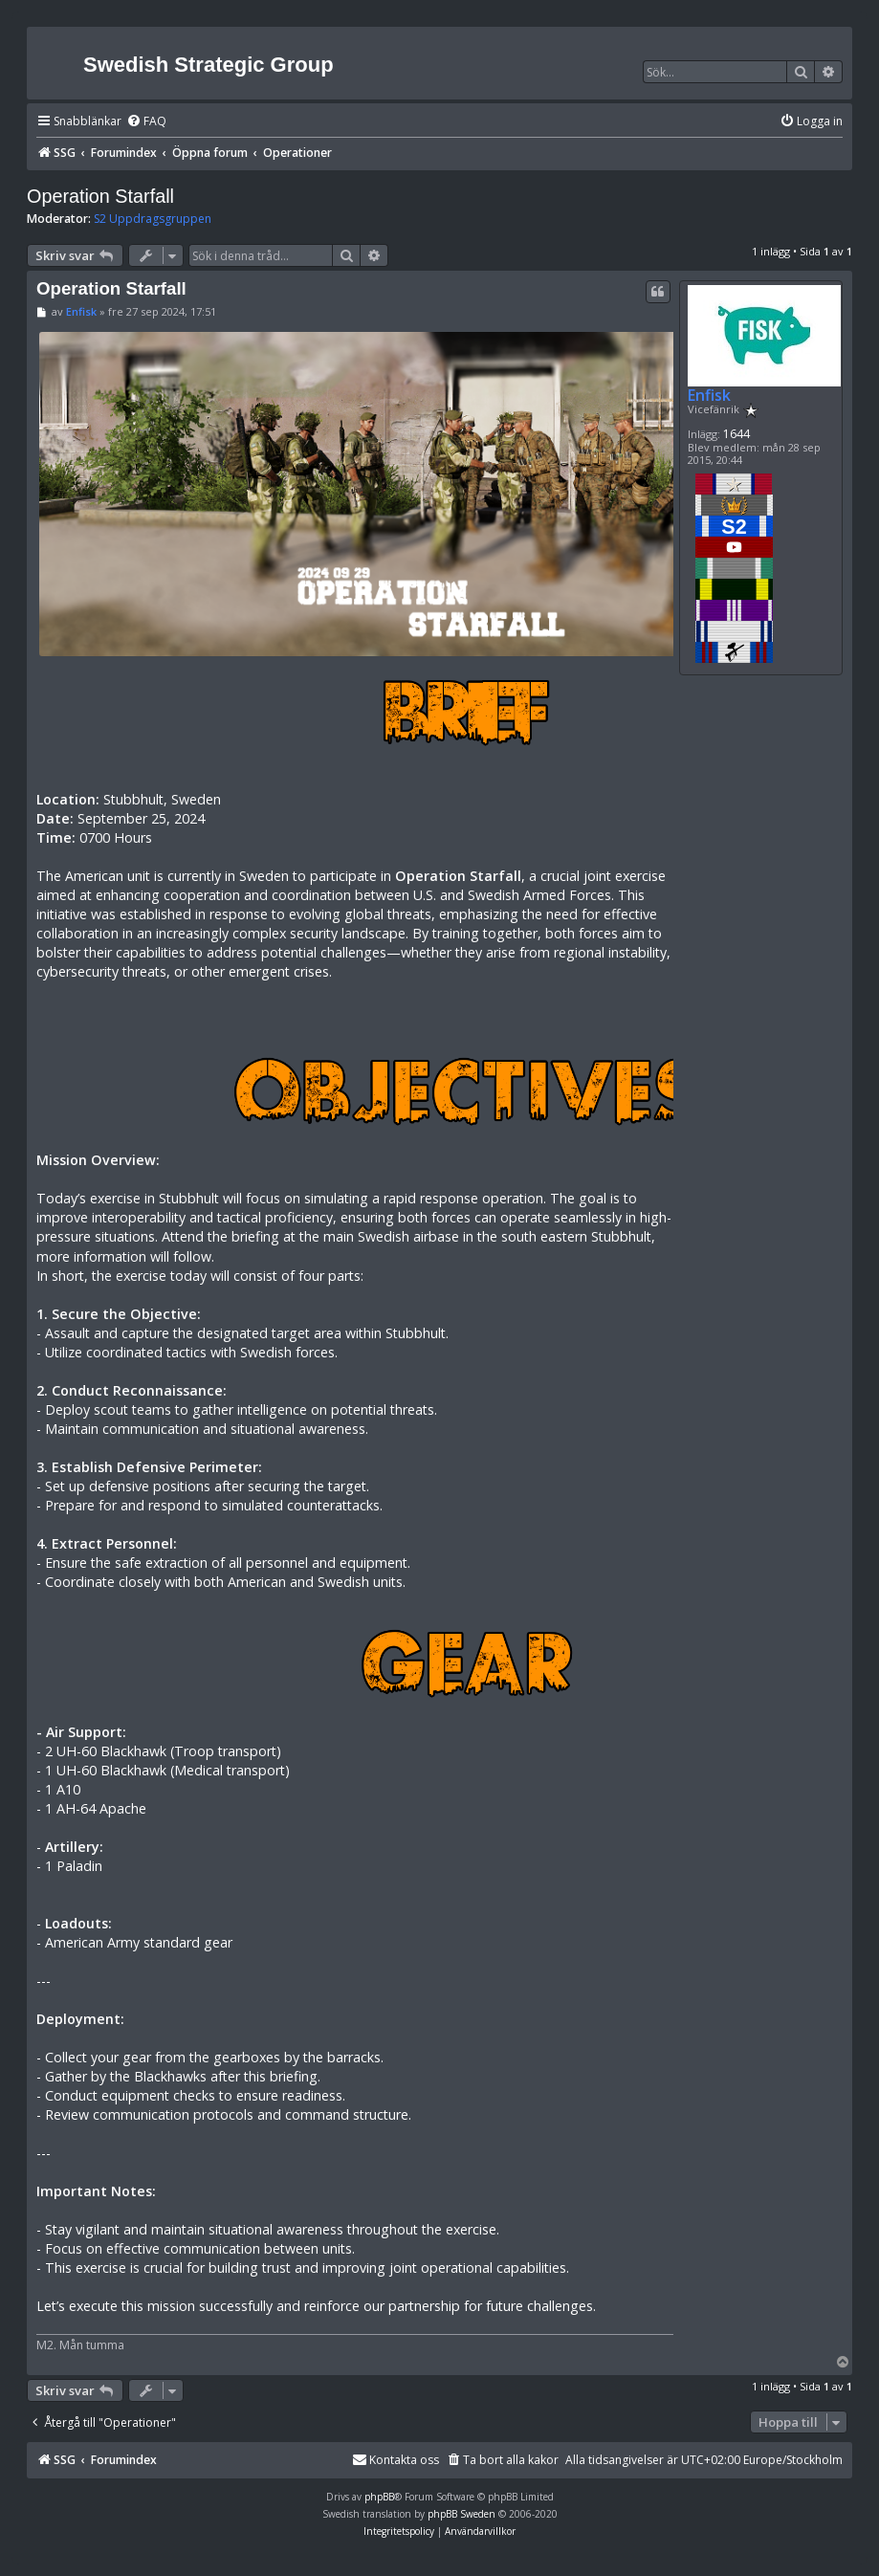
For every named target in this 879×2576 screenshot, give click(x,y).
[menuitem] (146, 122)
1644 (736, 434)
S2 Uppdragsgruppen (152, 219)
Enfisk (709, 395)
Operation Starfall (100, 196)
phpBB (379, 2496)
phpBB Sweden (461, 2514)
